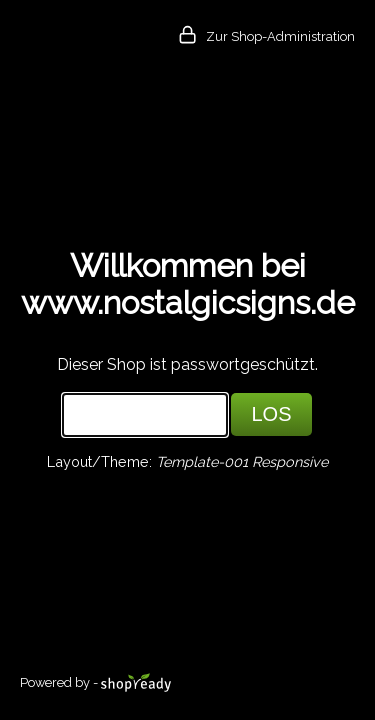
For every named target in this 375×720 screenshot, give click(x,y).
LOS (271, 414)
